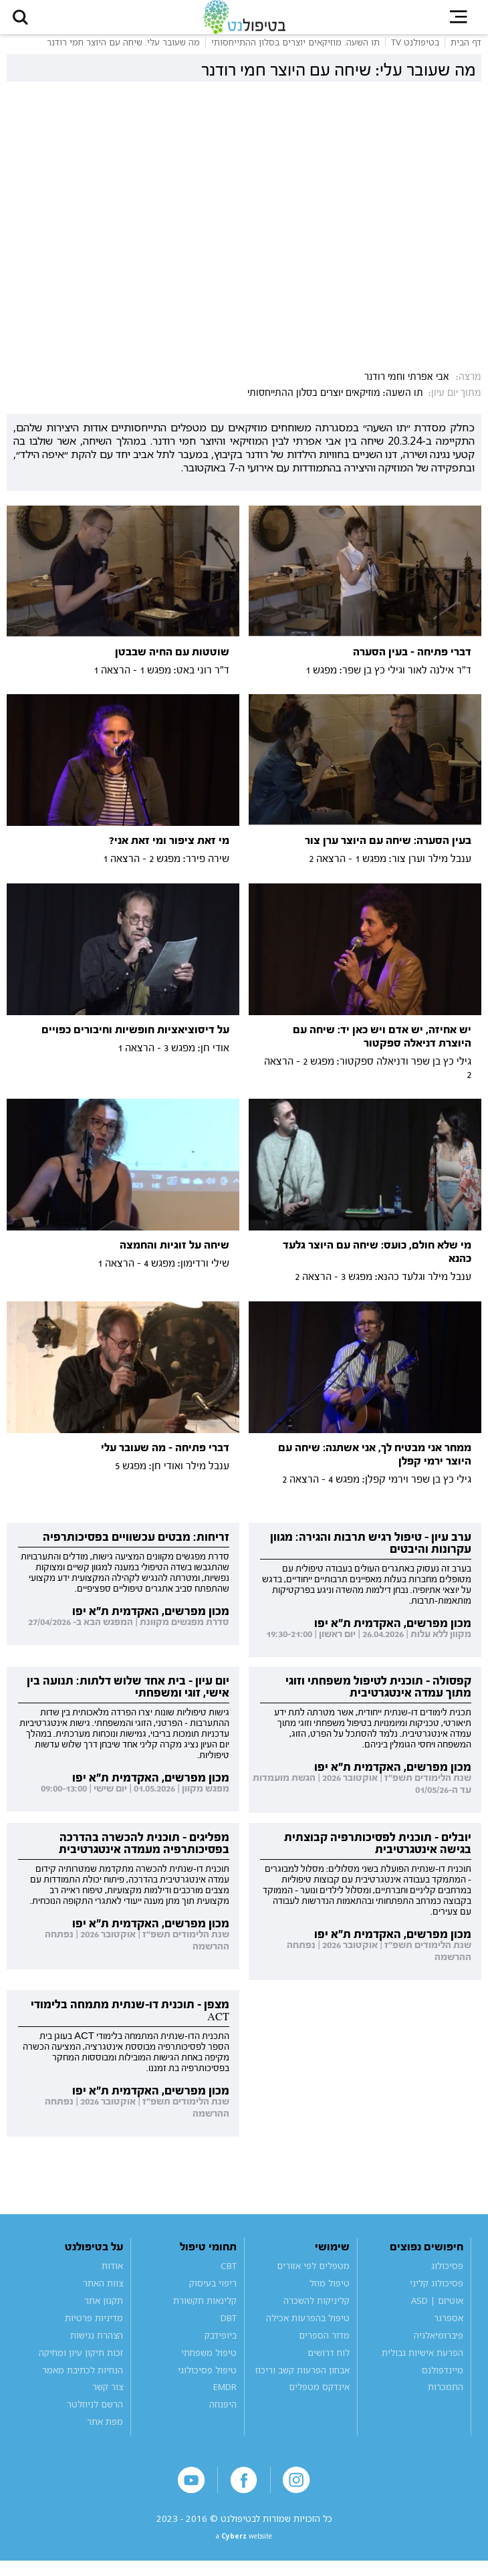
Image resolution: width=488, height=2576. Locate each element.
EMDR (225, 2397)
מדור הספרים (324, 2345)
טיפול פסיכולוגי (207, 2380)
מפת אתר (105, 2432)
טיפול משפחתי (209, 2363)
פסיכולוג (447, 2276)
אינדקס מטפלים (319, 2397)
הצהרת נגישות (96, 2345)
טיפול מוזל (330, 2293)
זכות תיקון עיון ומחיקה (81, 2363)
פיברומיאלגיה (438, 2345)
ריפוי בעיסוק (213, 2293)
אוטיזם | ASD (437, 2310)
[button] (26, 22)
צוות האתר (103, 2293)
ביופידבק (221, 2345)
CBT (229, 2276)
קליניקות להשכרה (316, 2310)
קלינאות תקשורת (205, 2310)
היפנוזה (223, 2415)
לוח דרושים (329, 2363)
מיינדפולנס (442, 2380)
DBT (229, 2328)
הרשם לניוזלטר (95, 2415)
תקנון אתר (103, 2310)
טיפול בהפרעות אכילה (308, 2328)
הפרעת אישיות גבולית (422, 2363)
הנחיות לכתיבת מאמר (82, 2380)
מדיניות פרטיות (94, 2328)
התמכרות (445, 2397)
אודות (112, 2276)
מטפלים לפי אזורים (313, 2276)
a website (244, 2550)
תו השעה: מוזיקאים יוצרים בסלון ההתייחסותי (335, 403)
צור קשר (107, 2397)
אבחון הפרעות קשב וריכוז (302, 2380)
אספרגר (448, 2328)
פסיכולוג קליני (436, 2293)
